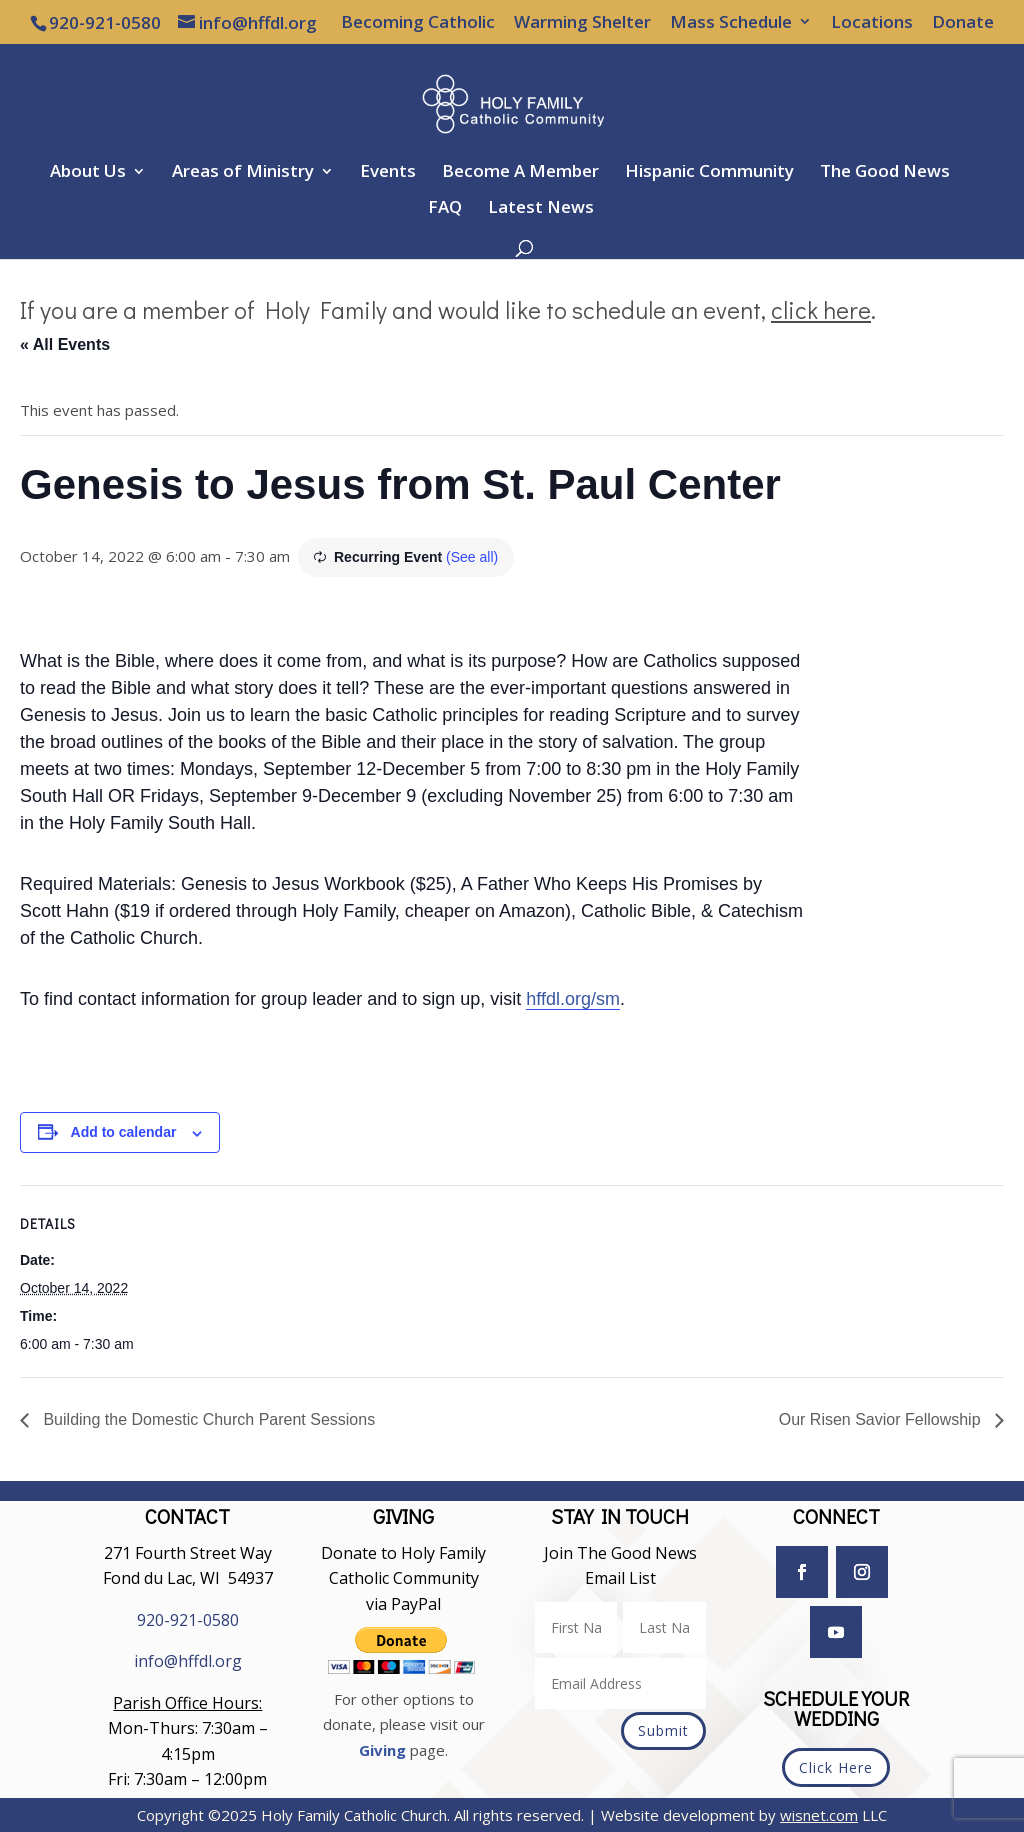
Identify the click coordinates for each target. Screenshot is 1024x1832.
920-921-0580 (188, 1620)
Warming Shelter (582, 23)
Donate (963, 23)
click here (821, 309)
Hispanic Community (709, 173)
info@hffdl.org (188, 1661)
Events (388, 173)
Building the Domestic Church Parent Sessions (207, 1419)
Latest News (541, 209)
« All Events (65, 344)
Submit (663, 1730)
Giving (382, 1750)
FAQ (445, 209)
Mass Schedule (731, 23)
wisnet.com (819, 1815)
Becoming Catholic (418, 23)
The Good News (885, 173)
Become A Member (520, 173)
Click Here (836, 1767)
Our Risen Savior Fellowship (882, 1419)
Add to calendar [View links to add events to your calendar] (124, 1132)
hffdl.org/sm (573, 999)
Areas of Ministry (243, 173)
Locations (872, 23)
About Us (88, 173)
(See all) (472, 557)
